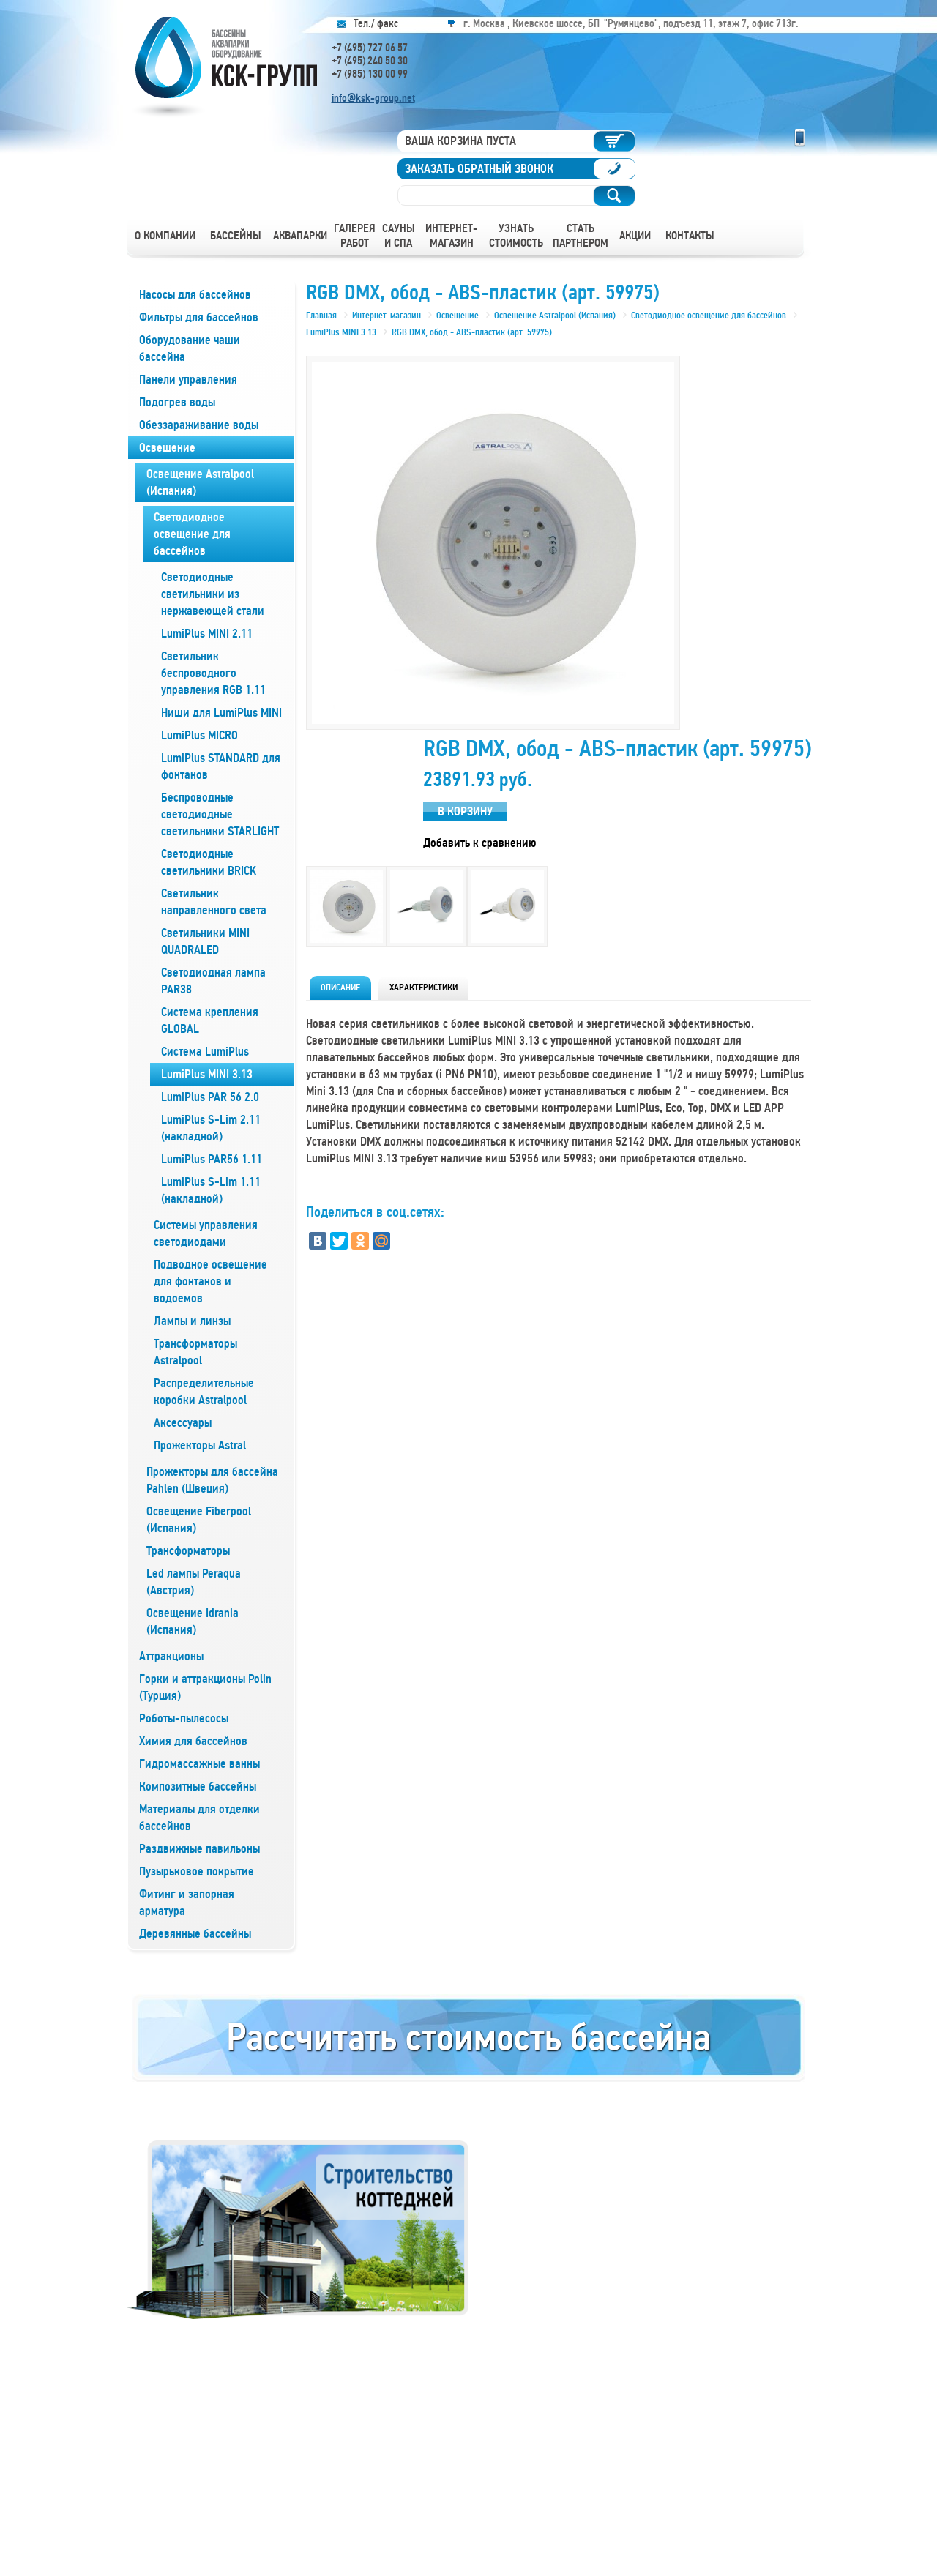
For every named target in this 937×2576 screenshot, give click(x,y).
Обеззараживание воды (198, 425)
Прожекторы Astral (200, 1445)
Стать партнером (580, 235)
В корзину (465, 811)
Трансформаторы (188, 1550)
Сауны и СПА (398, 235)
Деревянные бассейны (195, 1933)
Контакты (689, 235)
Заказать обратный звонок (479, 168)
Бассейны (235, 235)
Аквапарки (300, 235)
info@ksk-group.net (373, 98)
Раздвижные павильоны (199, 1848)
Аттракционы (171, 1656)
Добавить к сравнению (480, 843)
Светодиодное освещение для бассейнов (192, 534)
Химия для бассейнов (193, 1741)
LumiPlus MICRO (199, 735)
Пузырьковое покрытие (196, 1871)
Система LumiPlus (205, 1051)
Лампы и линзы (192, 1321)
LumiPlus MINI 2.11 (207, 633)
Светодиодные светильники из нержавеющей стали (212, 594)
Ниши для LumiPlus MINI (221, 712)
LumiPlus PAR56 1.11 (211, 1159)
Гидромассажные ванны (199, 1764)
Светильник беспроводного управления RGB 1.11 (213, 673)
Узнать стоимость (516, 235)
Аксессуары (183, 1422)
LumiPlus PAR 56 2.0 (210, 1097)
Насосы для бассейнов (195, 294)
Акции (635, 235)
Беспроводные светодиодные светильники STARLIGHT (220, 814)
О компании (165, 235)
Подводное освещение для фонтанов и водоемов (210, 1281)
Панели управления (188, 379)
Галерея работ (355, 235)
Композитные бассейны (197, 1786)
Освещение (167, 447)
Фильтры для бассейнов (198, 317)
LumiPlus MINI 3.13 (207, 1074)
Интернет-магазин (451, 235)
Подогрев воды (177, 402)
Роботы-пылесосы (183, 1718)
